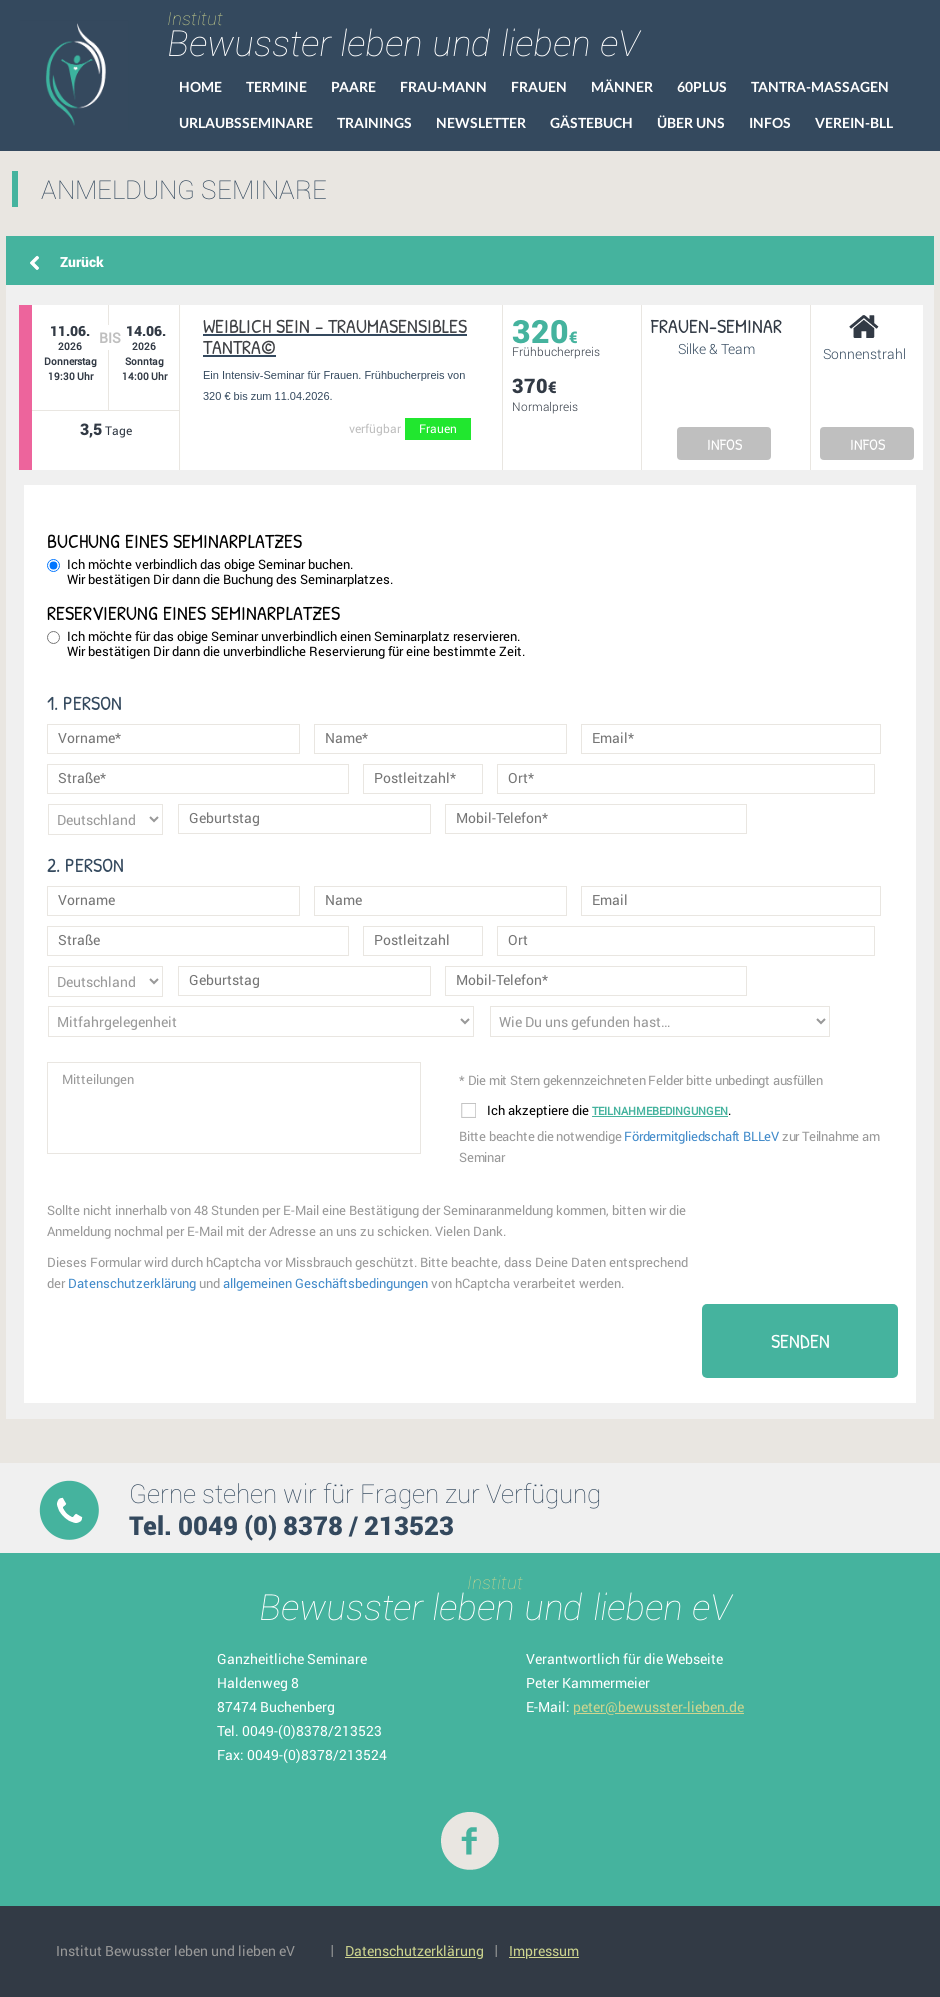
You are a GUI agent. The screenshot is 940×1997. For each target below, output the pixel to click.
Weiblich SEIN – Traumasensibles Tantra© (335, 336)
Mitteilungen (234, 1108)
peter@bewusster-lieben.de (658, 1706)
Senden (800, 1340)
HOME (200, 86)
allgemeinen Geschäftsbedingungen (325, 1283)
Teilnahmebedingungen (660, 1110)
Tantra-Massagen (820, 86)
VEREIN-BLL (854, 122)
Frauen (539, 86)
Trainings (374, 122)
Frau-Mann (443, 86)
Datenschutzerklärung (132, 1283)
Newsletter (481, 122)
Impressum (544, 1950)
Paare (353, 86)
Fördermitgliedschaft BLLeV (701, 1136)
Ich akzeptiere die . (596, 1110)
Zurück (82, 261)
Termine (276, 86)
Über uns (691, 122)
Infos (770, 122)
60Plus (702, 86)
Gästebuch (591, 122)
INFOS (724, 444)
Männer (622, 86)
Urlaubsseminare (246, 122)
